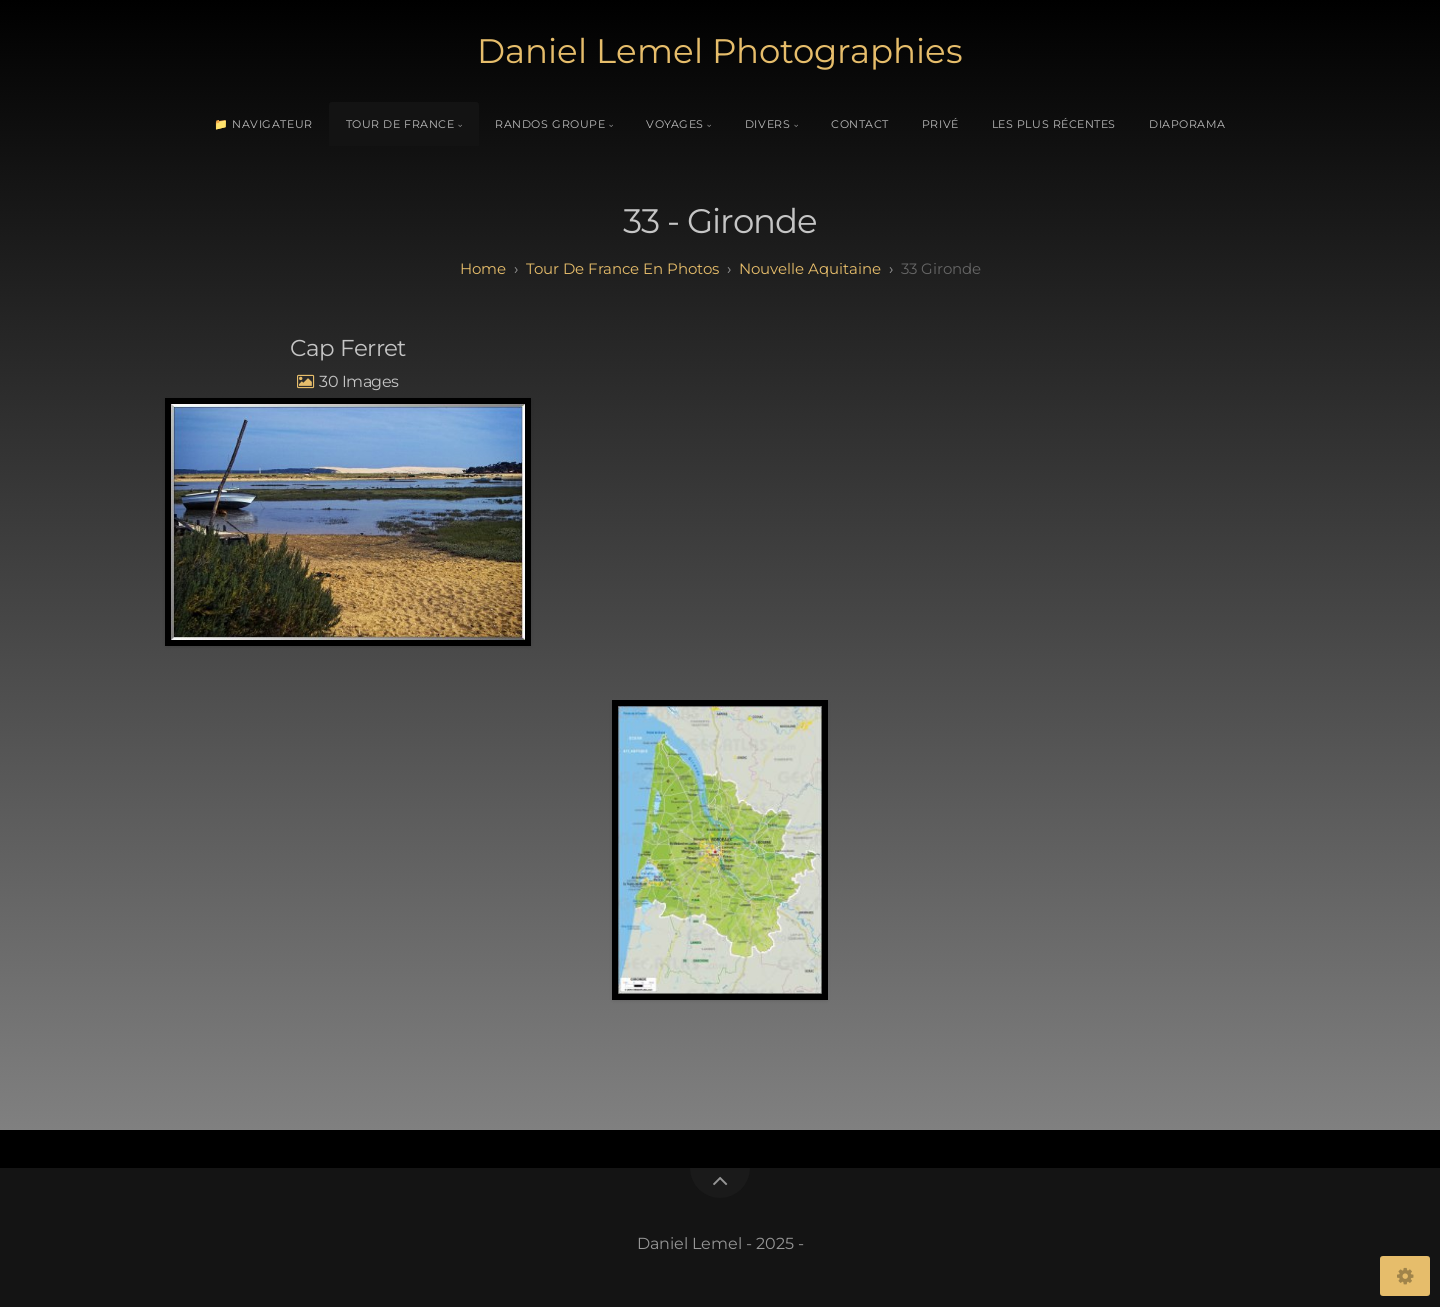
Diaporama (1187, 124)
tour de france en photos (622, 268)
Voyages (675, 124)
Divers (767, 124)
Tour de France (400, 124)
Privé (940, 124)
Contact (860, 124)
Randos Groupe (550, 124)
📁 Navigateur (263, 124)
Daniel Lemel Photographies (720, 51)
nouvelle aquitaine (810, 268)
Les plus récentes (1054, 124)
